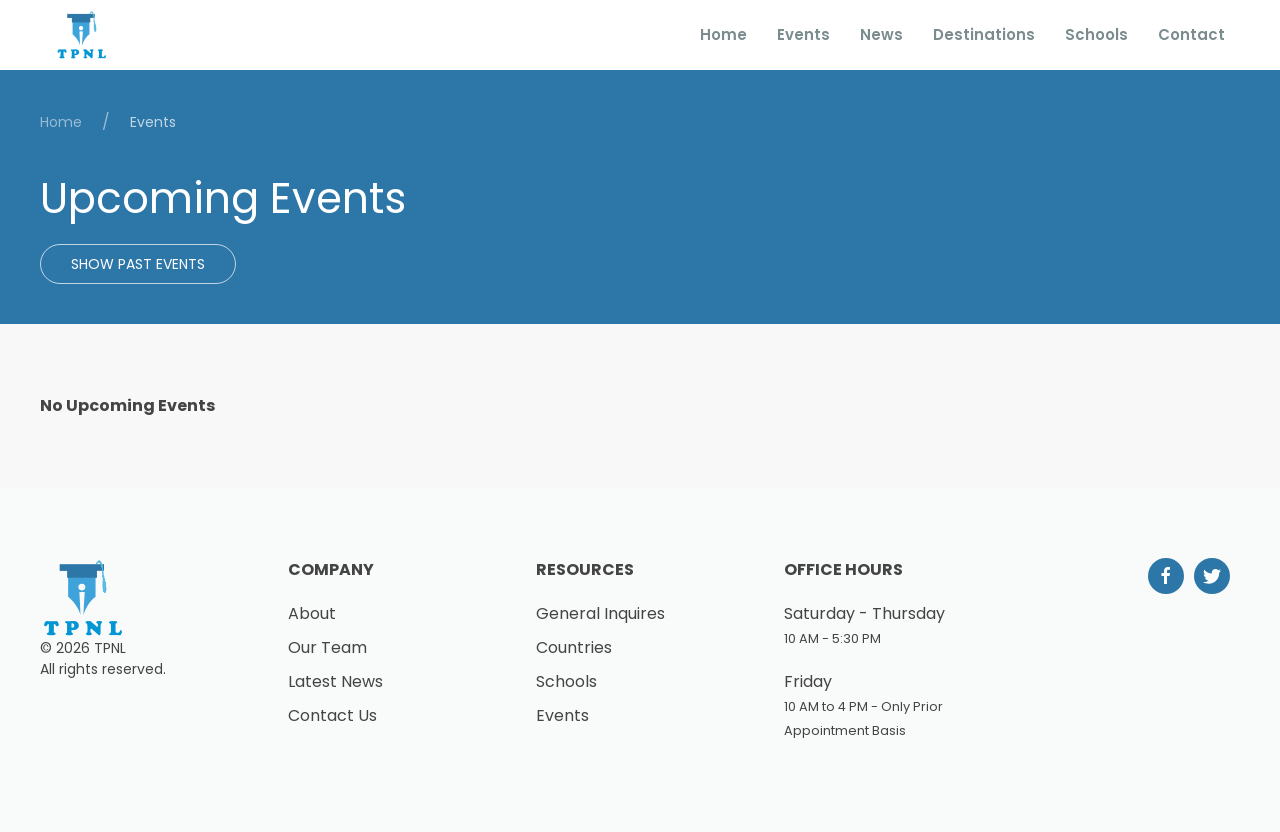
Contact (1191, 34)
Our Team (327, 647)
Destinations (984, 34)
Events (803, 34)
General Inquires (600, 613)
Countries (574, 647)
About (312, 613)
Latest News (335, 681)
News (881, 34)
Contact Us (332, 715)
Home (723, 34)
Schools (1096, 34)
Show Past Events (138, 264)
